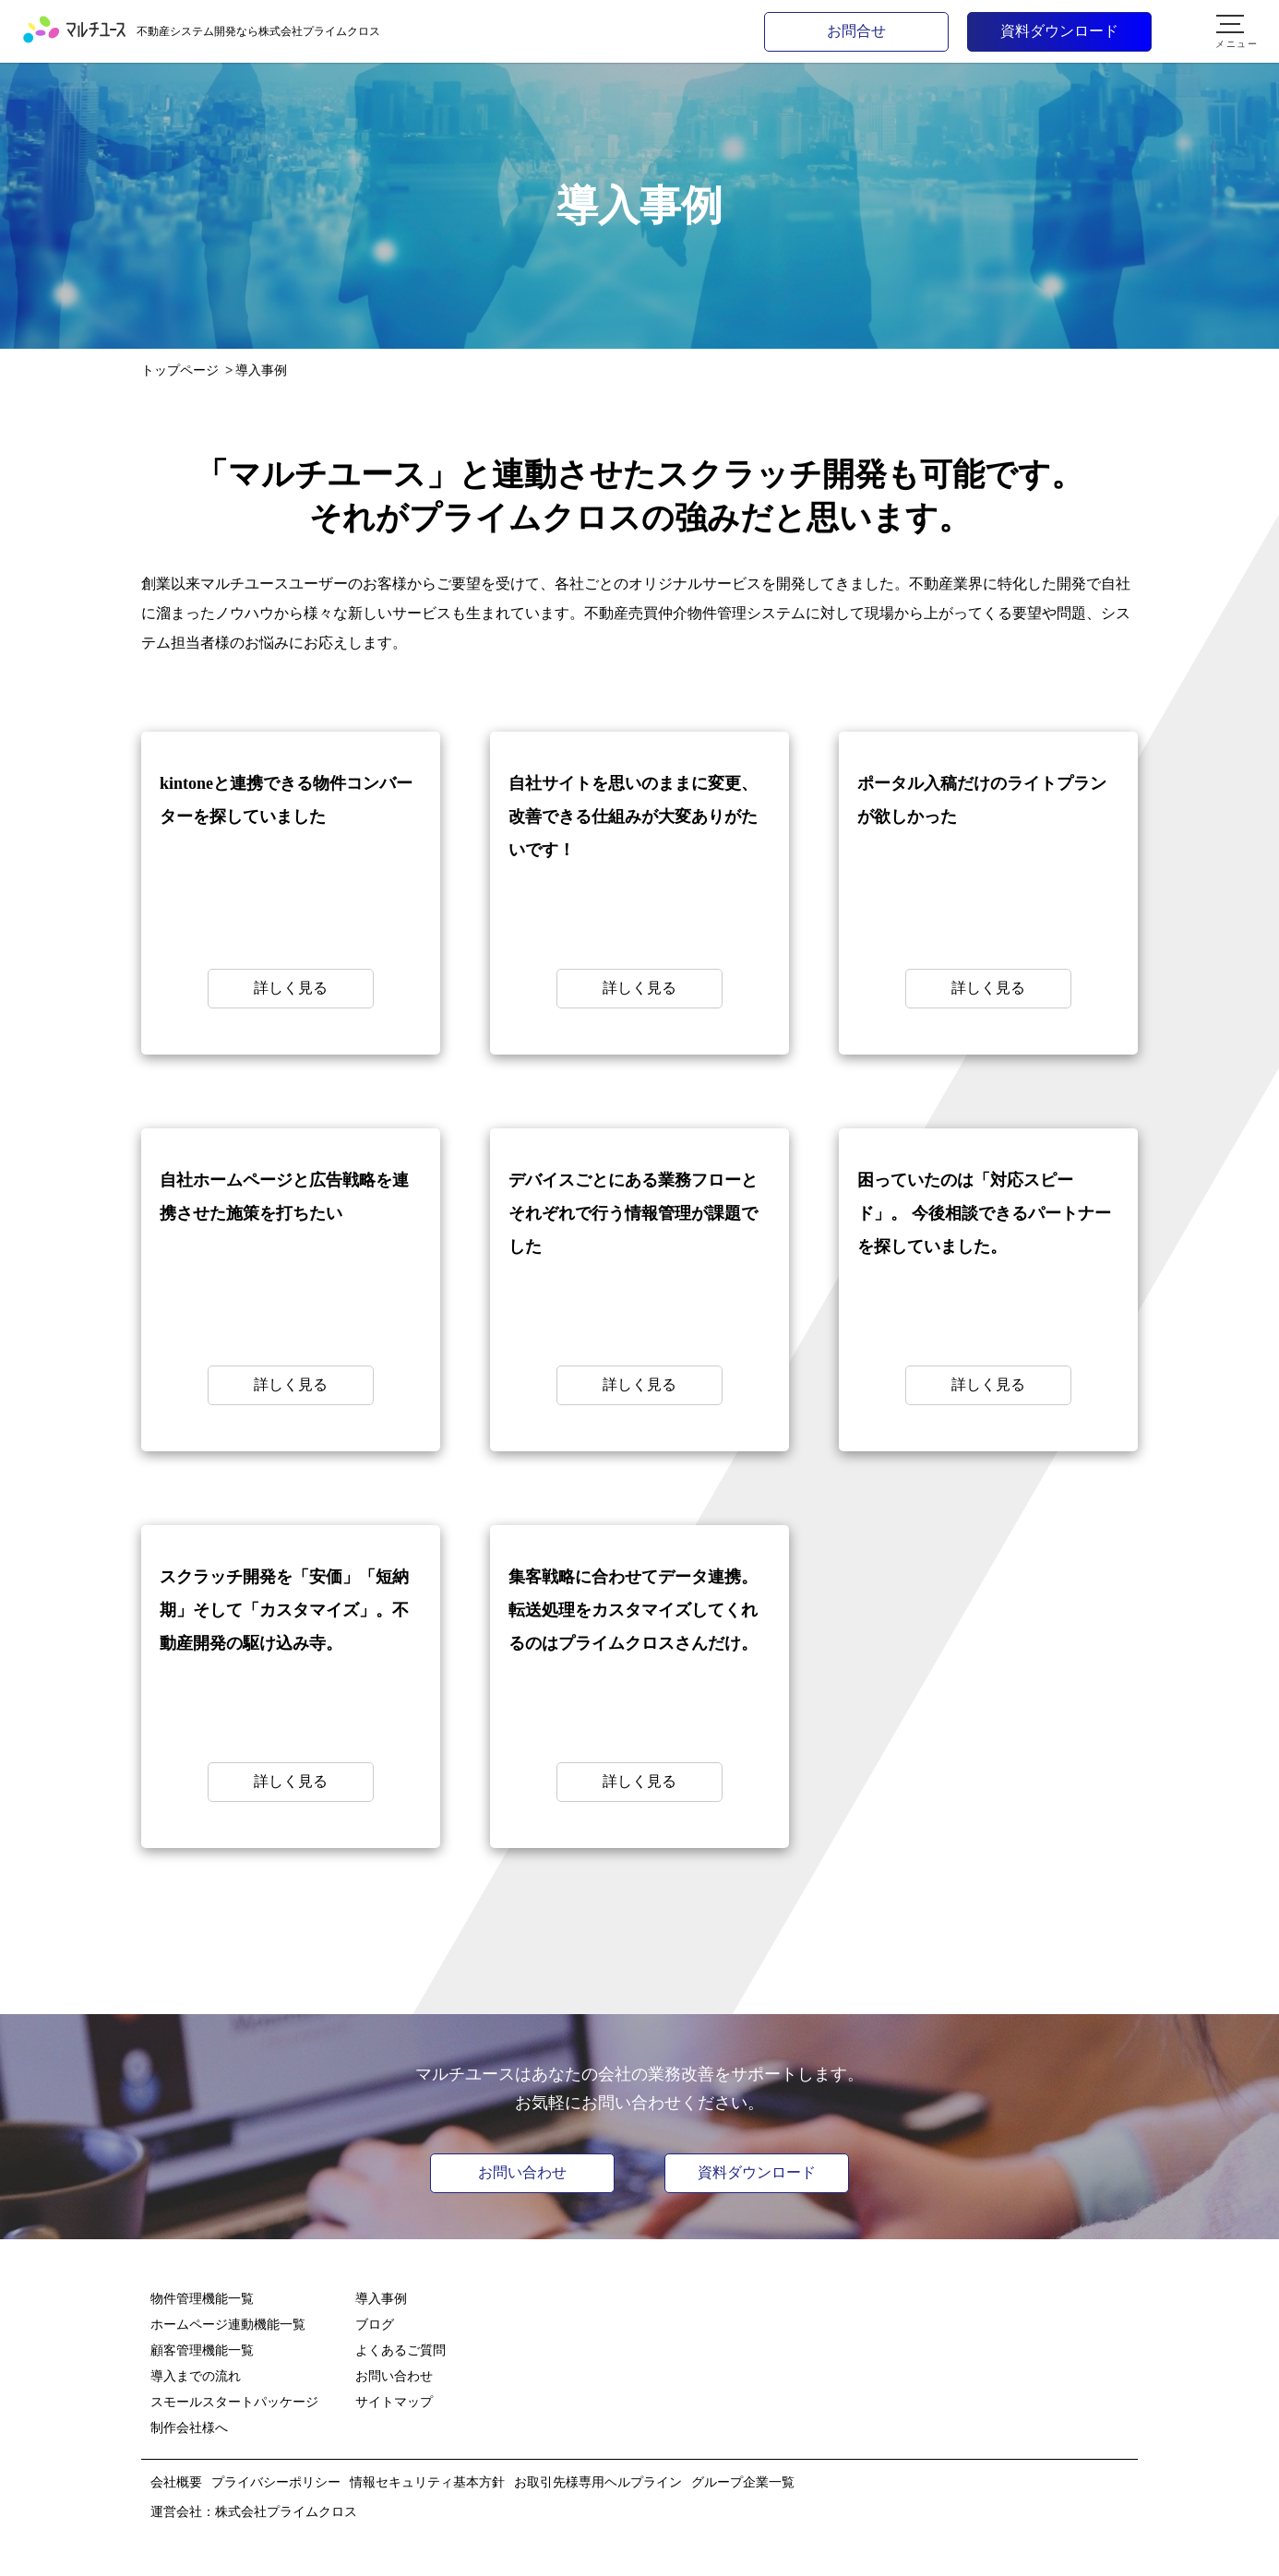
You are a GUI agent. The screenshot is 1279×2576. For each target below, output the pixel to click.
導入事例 (381, 2298)
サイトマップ (394, 2401)
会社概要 (176, 2482)
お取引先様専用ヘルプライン (598, 2482)
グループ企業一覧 (743, 2482)
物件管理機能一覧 (202, 2298)
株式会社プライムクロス (286, 2511)
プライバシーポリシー (276, 2482)
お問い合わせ (522, 2172)
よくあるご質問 (400, 2350)
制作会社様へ (189, 2427)
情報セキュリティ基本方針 (427, 2482)
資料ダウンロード (757, 2172)
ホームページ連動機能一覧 (227, 2324)
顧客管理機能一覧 (202, 2350)
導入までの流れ (195, 2375)
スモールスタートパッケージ (234, 2401)
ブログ (374, 2324)
